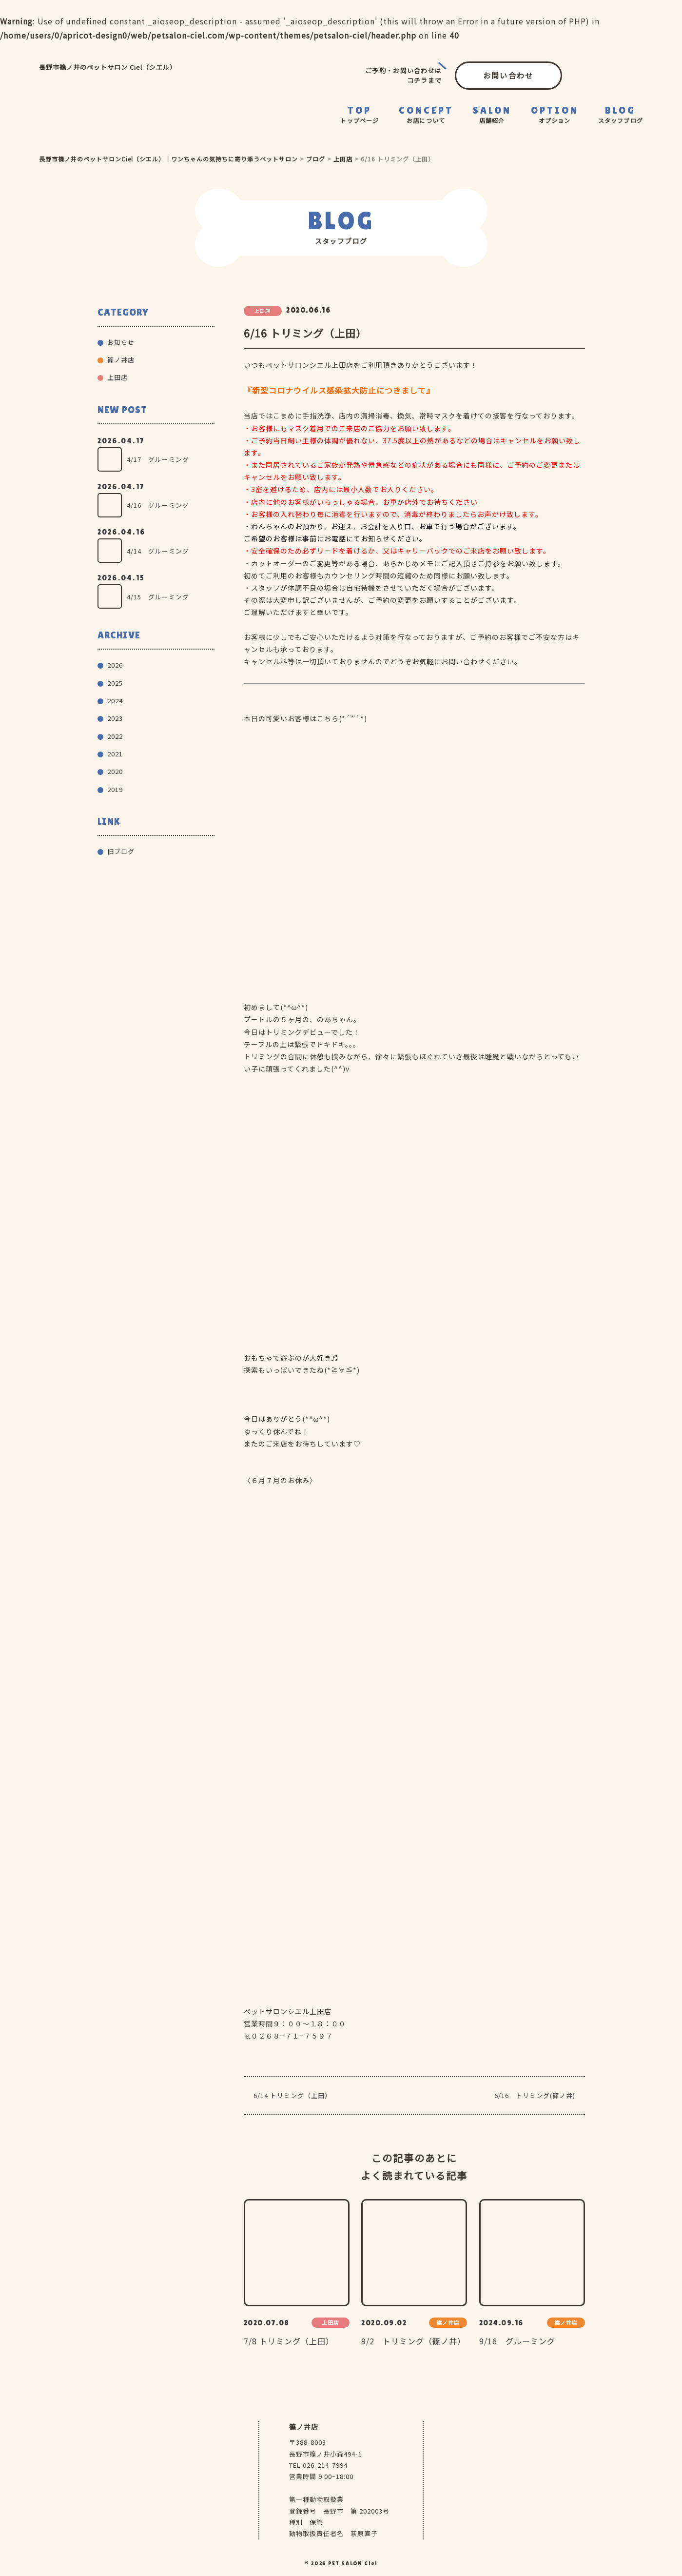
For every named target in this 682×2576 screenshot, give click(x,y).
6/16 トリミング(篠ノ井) (534, 2095)
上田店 (117, 377)
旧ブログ (121, 851)
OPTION (555, 114)
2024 (115, 700)
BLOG (620, 114)
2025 (115, 683)
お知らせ (121, 342)
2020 (115, 771)
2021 (115, 753)
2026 (115, 665)
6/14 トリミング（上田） (292, 2095)
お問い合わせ (508, 75)
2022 (115, 736)
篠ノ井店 (121, 359)
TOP (359, 114)
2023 (115, 718)
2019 (115, 789)
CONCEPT (426, 114)
